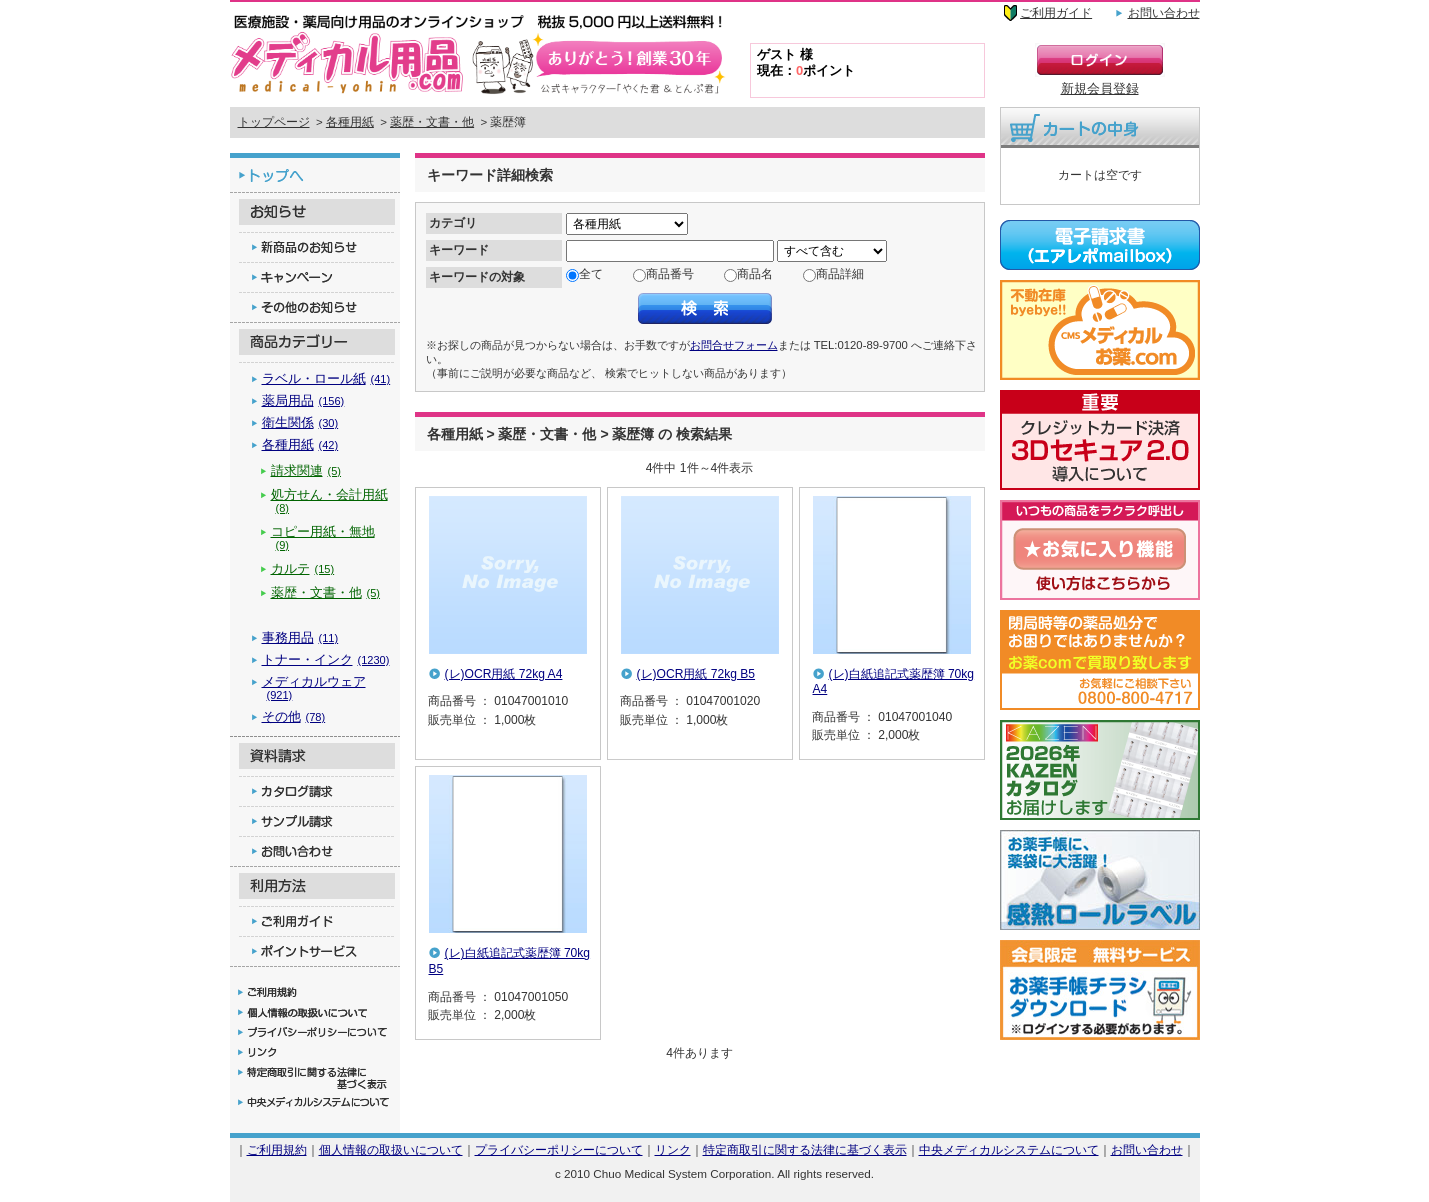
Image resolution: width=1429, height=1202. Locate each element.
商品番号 (670, 274)
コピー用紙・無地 (323, 537)
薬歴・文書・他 (432, 122)
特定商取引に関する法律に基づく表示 (805, 1149)
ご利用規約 (277, 1149)
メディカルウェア (314, 687)
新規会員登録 (1100, 88)
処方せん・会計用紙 (329, 500)
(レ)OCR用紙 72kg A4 (504, 674)
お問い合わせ (1164, 13)
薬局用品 (303, 400)
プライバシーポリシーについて (559, 1149)
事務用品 (300, 637)
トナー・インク (326, 659)
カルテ (303, 568)
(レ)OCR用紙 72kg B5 (696, 674)
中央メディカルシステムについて (1009, 1149)
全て (591, 274)
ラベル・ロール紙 (326, 378)
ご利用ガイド (1056, 13)
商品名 (755, 274)
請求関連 (306, 470)
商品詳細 (840, 274)
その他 (294, 716)
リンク (673, 1149)
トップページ (274, 122)
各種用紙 (350, 122)
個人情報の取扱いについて (391, 1149)
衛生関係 (300, 422)
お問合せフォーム (734, 345)
